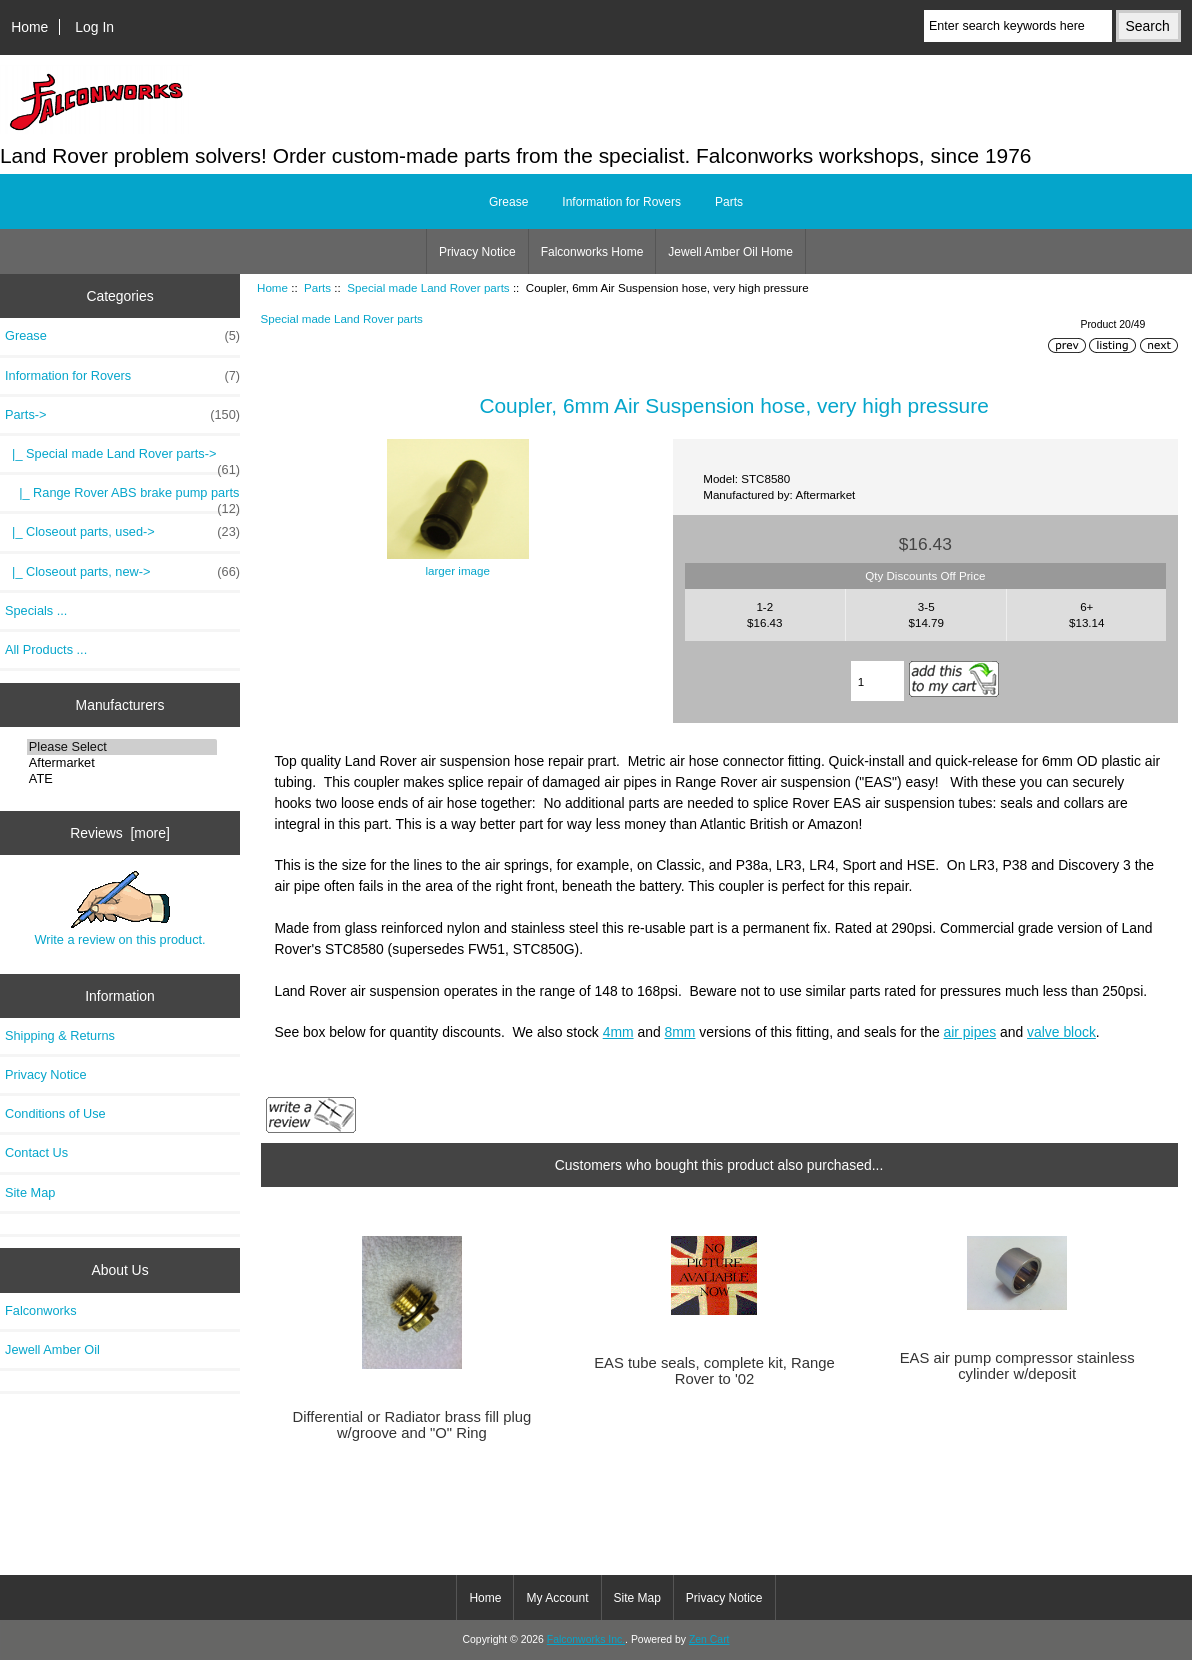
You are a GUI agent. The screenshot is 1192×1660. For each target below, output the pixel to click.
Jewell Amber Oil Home (730, 252)
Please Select (122, 747)
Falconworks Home (592, 252)
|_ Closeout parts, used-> (122, 532)
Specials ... (36, 610)
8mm (680, 1032)
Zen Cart (709, 1639)
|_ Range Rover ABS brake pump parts (122, 498)
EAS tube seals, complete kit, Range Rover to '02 (714, 1371)
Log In (94, 27)
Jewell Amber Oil (52, 1349)
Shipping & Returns (60, 1035)
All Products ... (46, 649)
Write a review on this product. (119, 909)
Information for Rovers (621, 202)
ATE (122, 779)
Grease (508, 202)
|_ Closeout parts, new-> (122, 572)
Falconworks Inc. (586, 1639)
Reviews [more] (120, 833)
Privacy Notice (477, 252)
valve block (1061, 1032)
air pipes (970, 1032)
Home (29, 27)
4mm (618, 1032)
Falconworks (41, 1310)
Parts (317, 287)
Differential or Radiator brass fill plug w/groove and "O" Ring (411, 1425)
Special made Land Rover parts (428, 287)
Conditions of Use (55, 1113)
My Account (557, 1598)
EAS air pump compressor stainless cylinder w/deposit (1017, 1366)
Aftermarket (122, 763)
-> (122, 415)
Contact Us (36, 1152)
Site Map (30, 1192)
